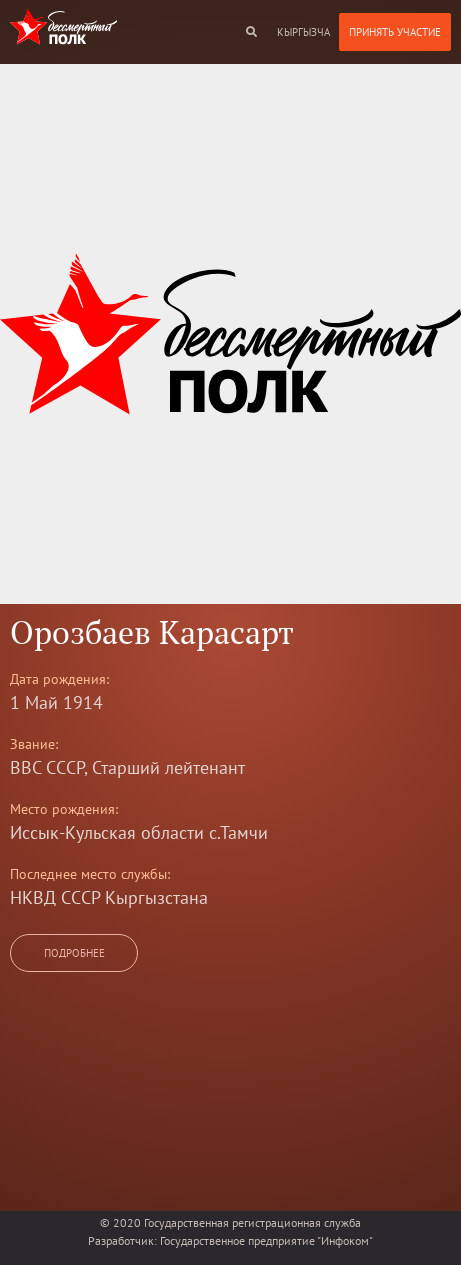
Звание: (34, 744)
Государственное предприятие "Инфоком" (266, 1240)
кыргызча (303, 32)
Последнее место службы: (90, 874)
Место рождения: (64, 809)
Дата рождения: (59, 679)
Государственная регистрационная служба (252, 1222)
